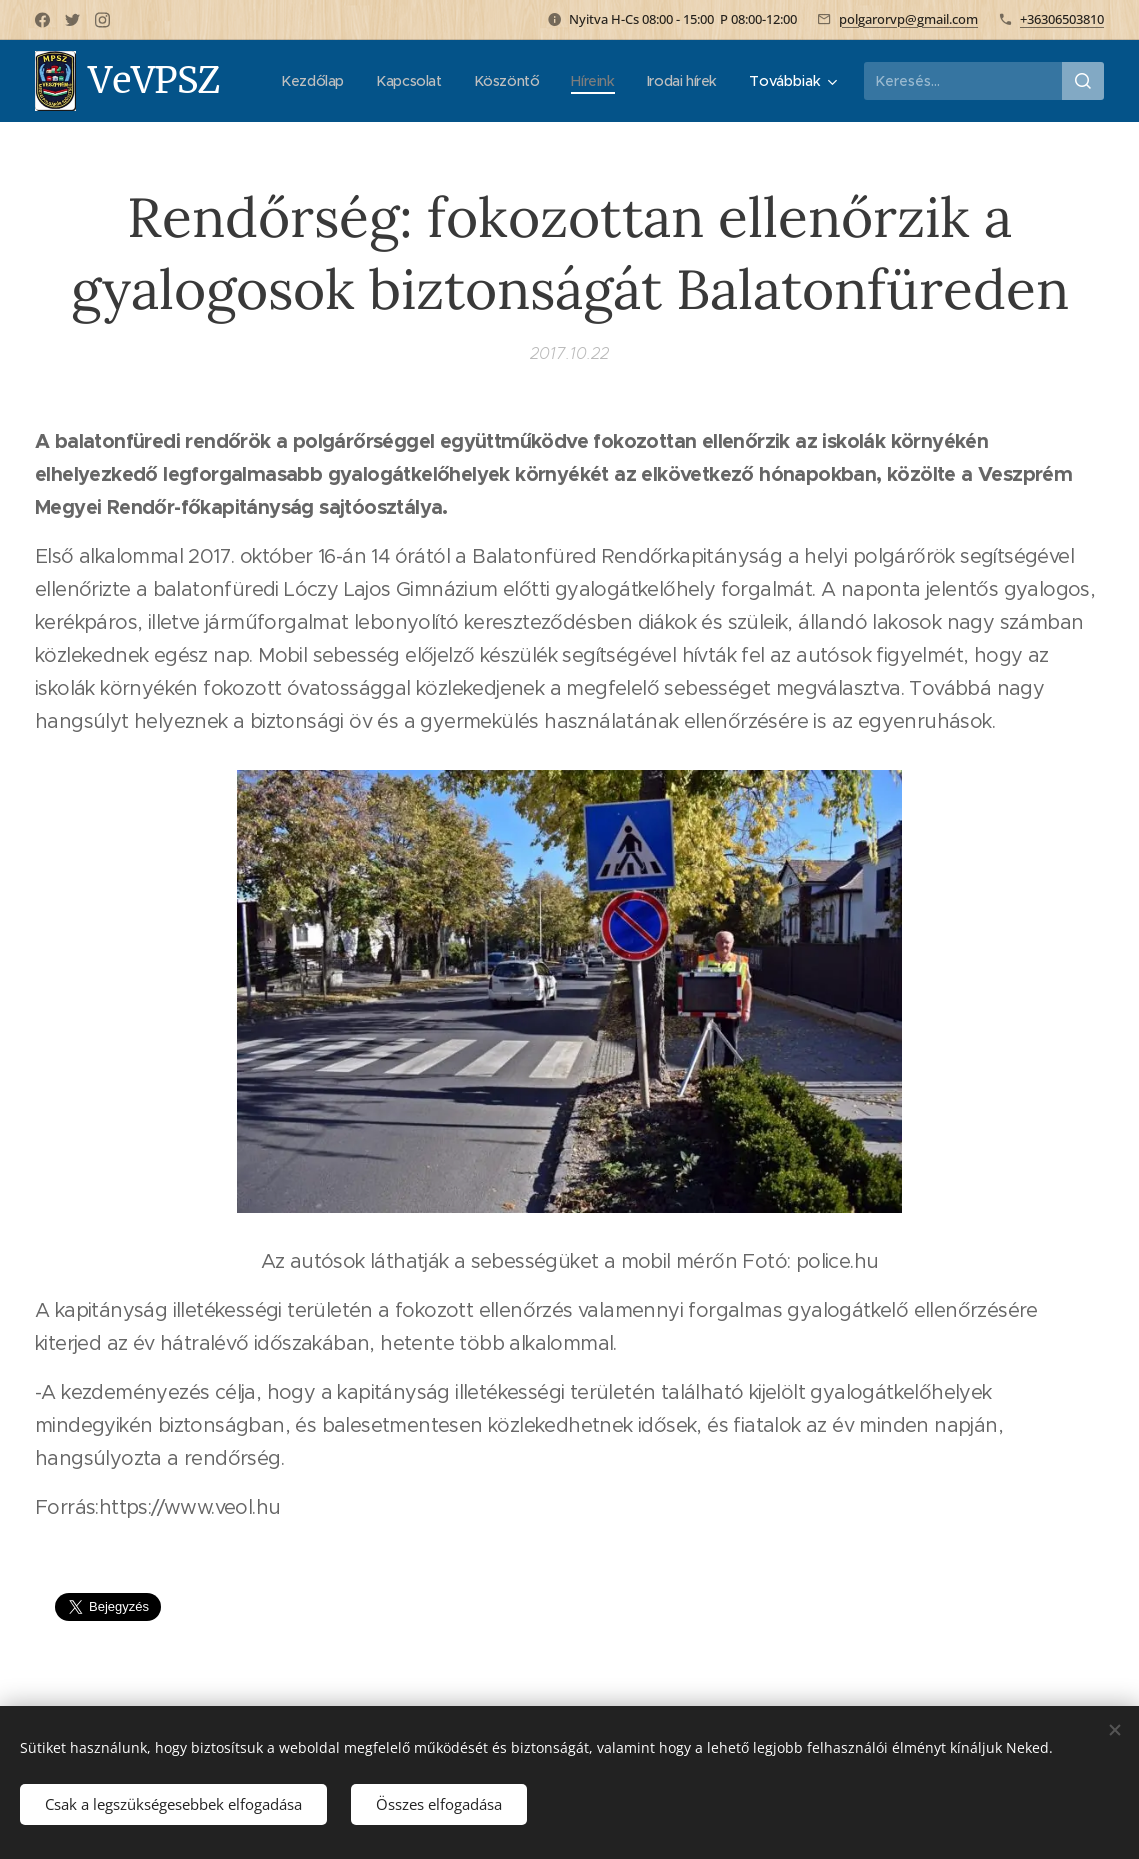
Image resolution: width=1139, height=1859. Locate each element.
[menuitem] (302, 81)
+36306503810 (1062, 19)
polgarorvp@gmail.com (908, 19)
